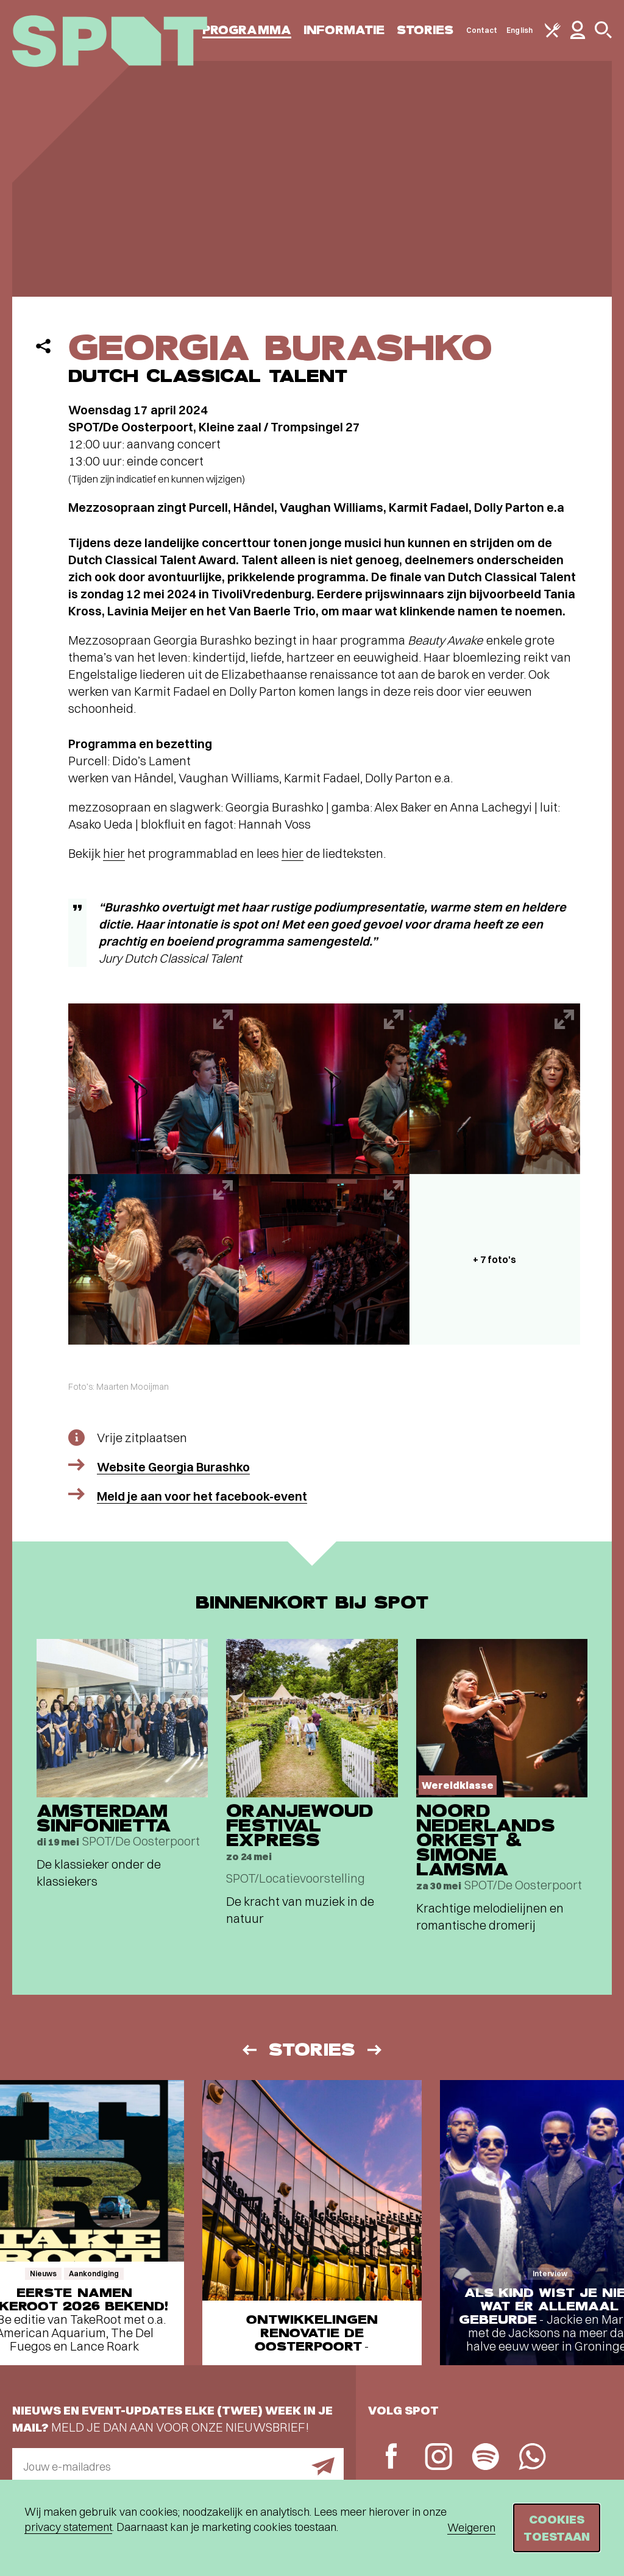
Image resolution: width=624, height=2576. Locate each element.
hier (114, 853)
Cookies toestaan (556, 2527)
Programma (246, 30)
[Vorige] (249, 2050)
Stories (425, 30)
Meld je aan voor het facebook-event (202, 1496)
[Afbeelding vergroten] (153, 1088)
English (519, 30)
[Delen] (43, 346)
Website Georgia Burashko (173, 1466)
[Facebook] (391, 2457)
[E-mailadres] (178, 2466)
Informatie (344, 30)
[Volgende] (375, 2050)
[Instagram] (438, 2458)
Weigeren (471, 2528)
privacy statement (68, 2527)
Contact (482, 30)
